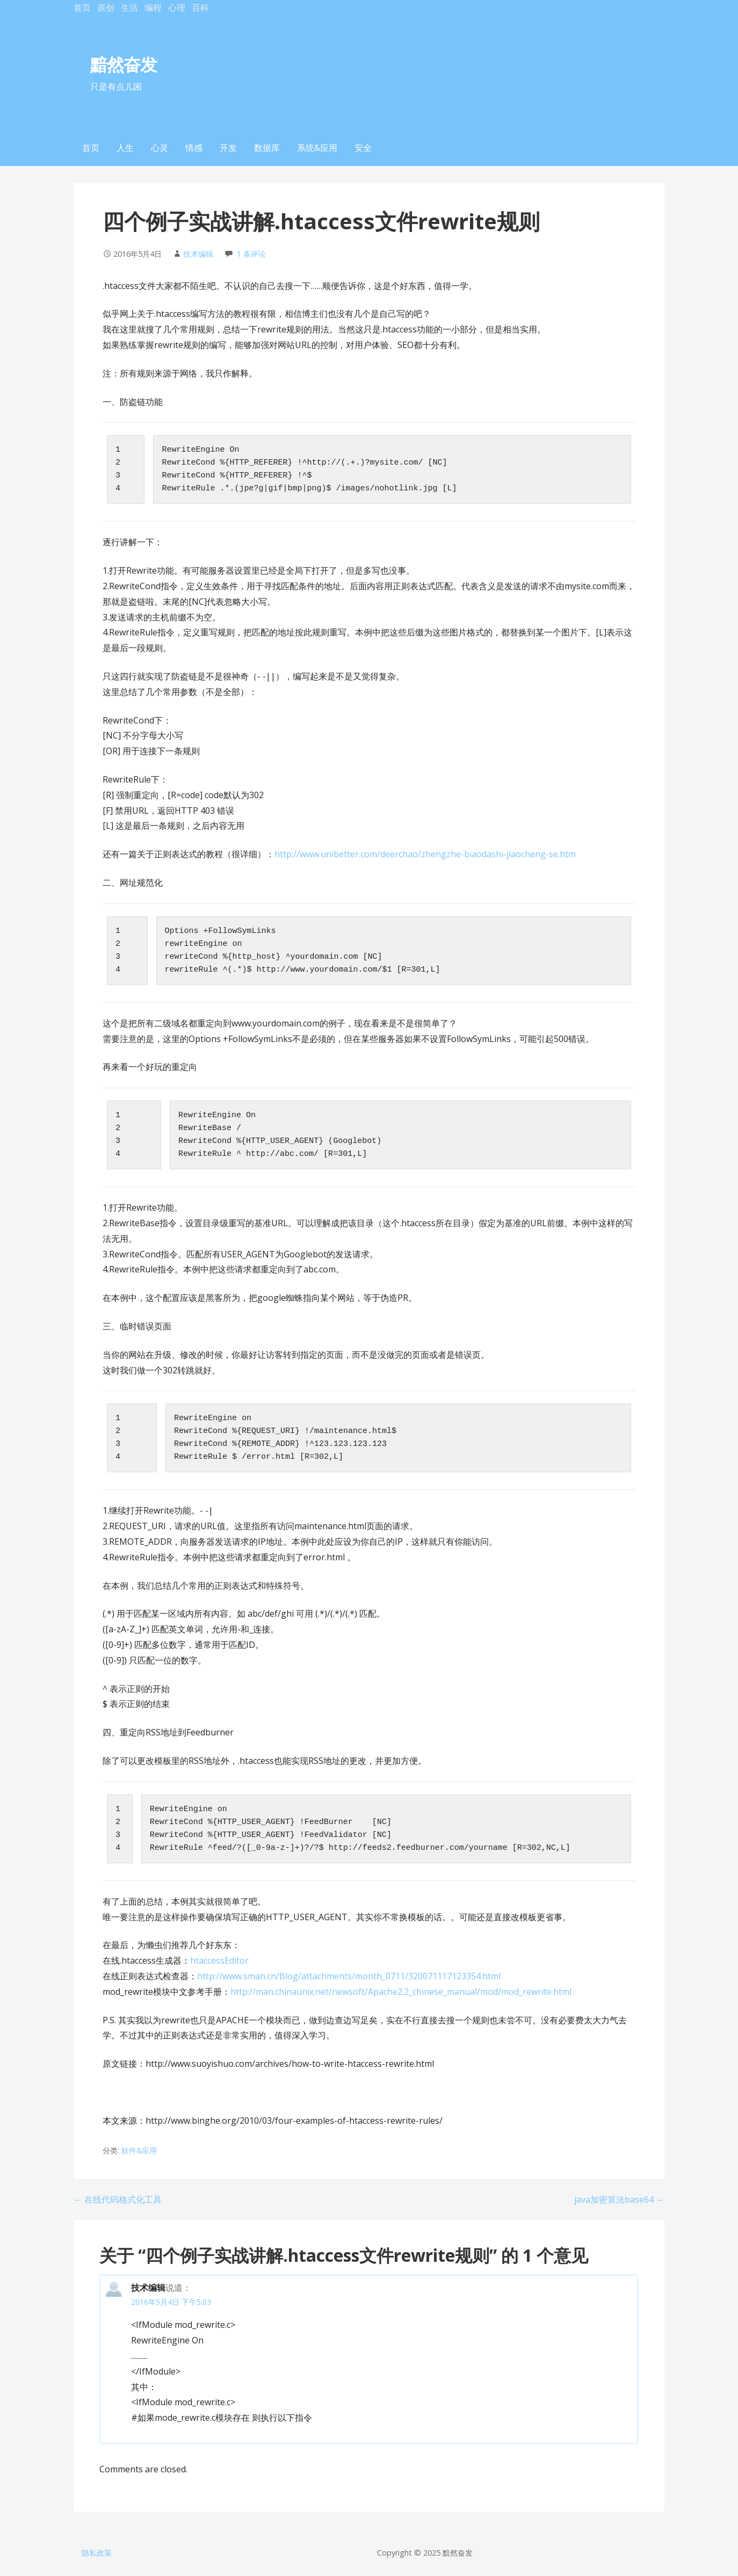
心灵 (159, 148)
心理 (176, 7)
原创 (105, 7)
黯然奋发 (123, 64)
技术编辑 (198, 254)
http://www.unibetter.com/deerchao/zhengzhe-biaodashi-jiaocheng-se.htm (425, 854)
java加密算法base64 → (619, 2199)
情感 (193, 148)
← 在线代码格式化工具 (118, 2199)
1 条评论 (251, 254)
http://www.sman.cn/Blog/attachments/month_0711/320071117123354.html (349, 1976)
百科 (200, 7)
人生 (125, 148)
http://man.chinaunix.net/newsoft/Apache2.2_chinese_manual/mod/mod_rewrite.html (400, 1992)
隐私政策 (97, 2553)
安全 (363, 148)
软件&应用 (139, 2150)
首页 (82, 7)
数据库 (267, 148)
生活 (129, 7)
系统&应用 (317, 148)
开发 (228, 148)
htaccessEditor (219, 1960)
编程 (153, 7)
